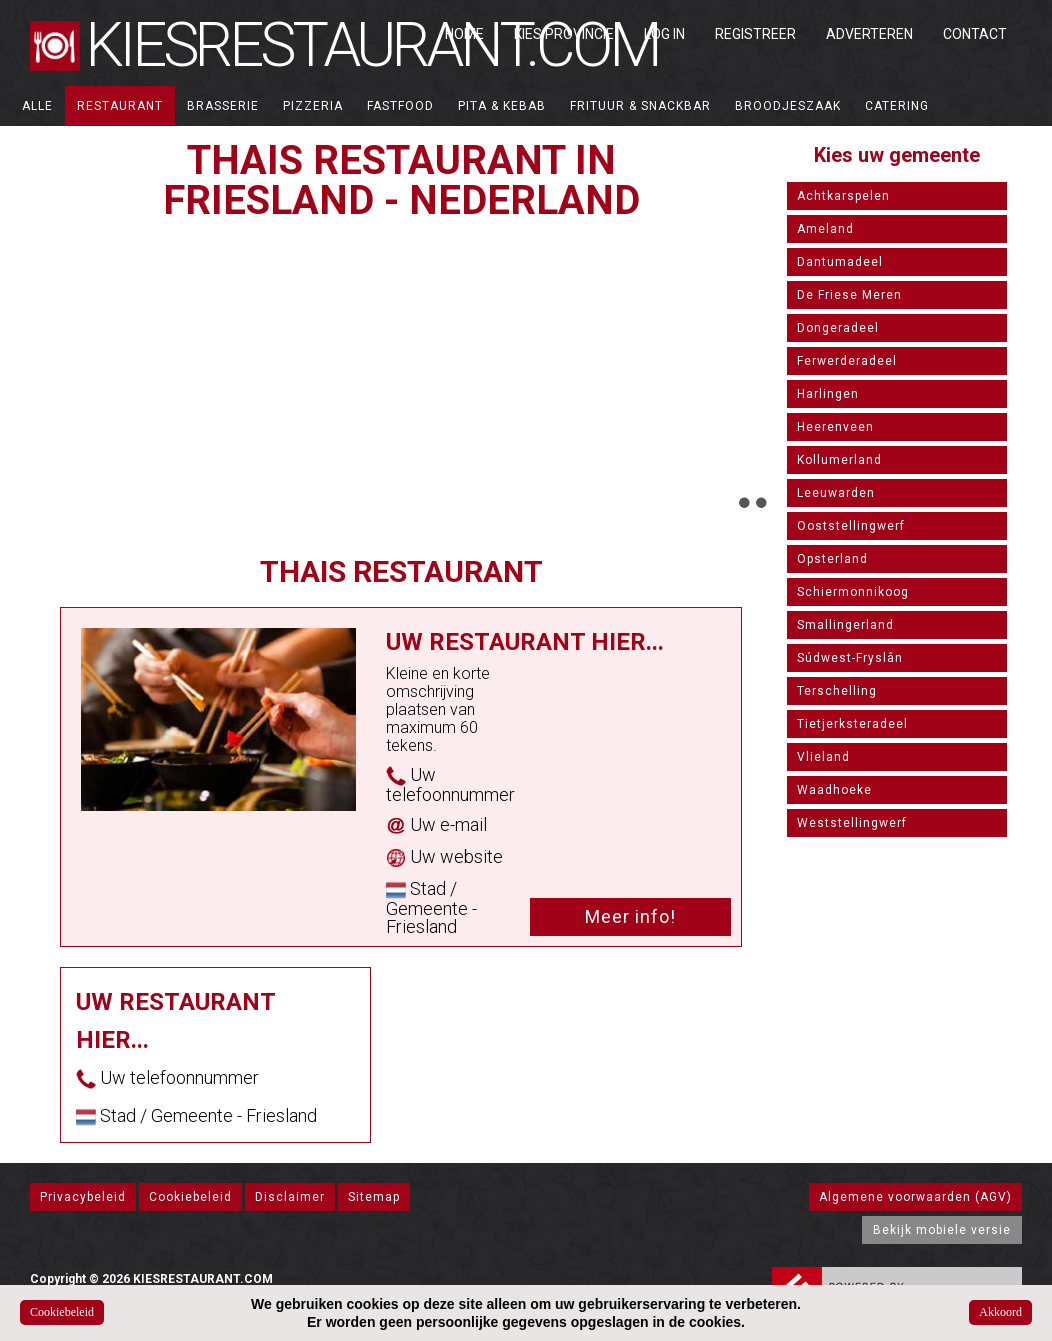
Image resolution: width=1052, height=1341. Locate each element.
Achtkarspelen (843, 196)
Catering (897, 106)
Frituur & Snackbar (640, 106)
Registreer (755, 34)
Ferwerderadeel (847, 361)
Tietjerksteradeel (852, 724)
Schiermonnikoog (853, 592)
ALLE (37, 106)
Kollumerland (839, 460)
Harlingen (828, 394)
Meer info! (630, 916)
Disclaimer (290, 1197)
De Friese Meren (849, 295)
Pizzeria (313, 106)
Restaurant (120, 106)
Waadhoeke (834, 790)
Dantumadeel (840, 262)
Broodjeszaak (788, 106)
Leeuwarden (836, 493)
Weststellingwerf (852, 823)
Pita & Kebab (502, 106)
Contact (975, 34)
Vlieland (823, 757)
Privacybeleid (83, 1197)
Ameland (825, 229)
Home (464, 34)
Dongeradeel (838, 328)
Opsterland (832, 559)
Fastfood (400, 106)
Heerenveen (835, 427)
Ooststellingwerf (851, 526)
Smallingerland (845, 625)
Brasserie (223, 106)
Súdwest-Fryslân (850, 658)
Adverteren (869, 34)
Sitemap (374, 1197)
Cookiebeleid (190, 1197)
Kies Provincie (564, 34)
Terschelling (837, 691)
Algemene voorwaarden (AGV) (915, 1197)
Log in (664, 34)
